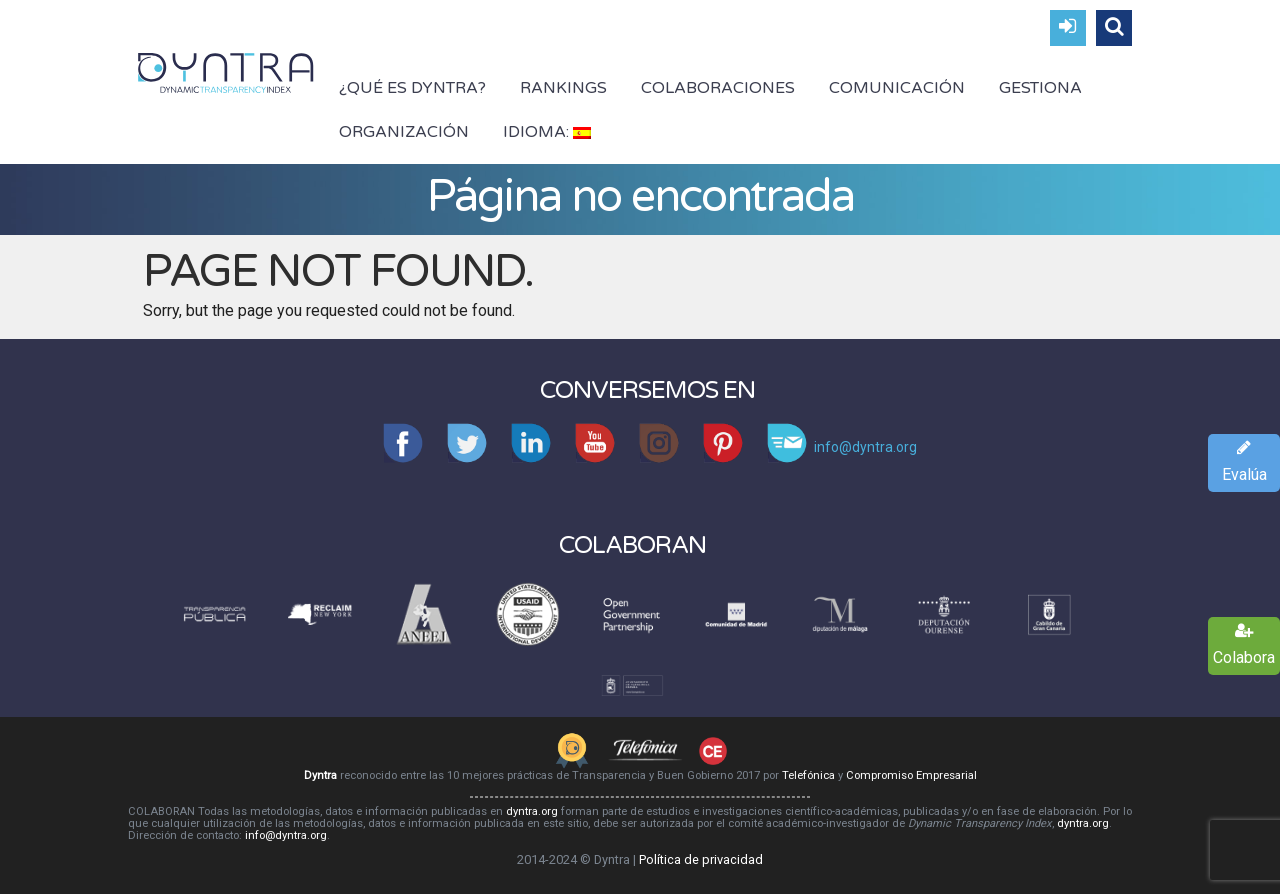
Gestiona (1040, 88)
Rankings (563, 88)
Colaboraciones (718, 88)
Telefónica (808, 775)
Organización (404, 132)
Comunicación (897, 88)
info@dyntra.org (286, 835)
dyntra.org (532, 811)
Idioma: (547, 132)
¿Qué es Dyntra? (412, 88)
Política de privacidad (701, 859)
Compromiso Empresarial (911, 775)
